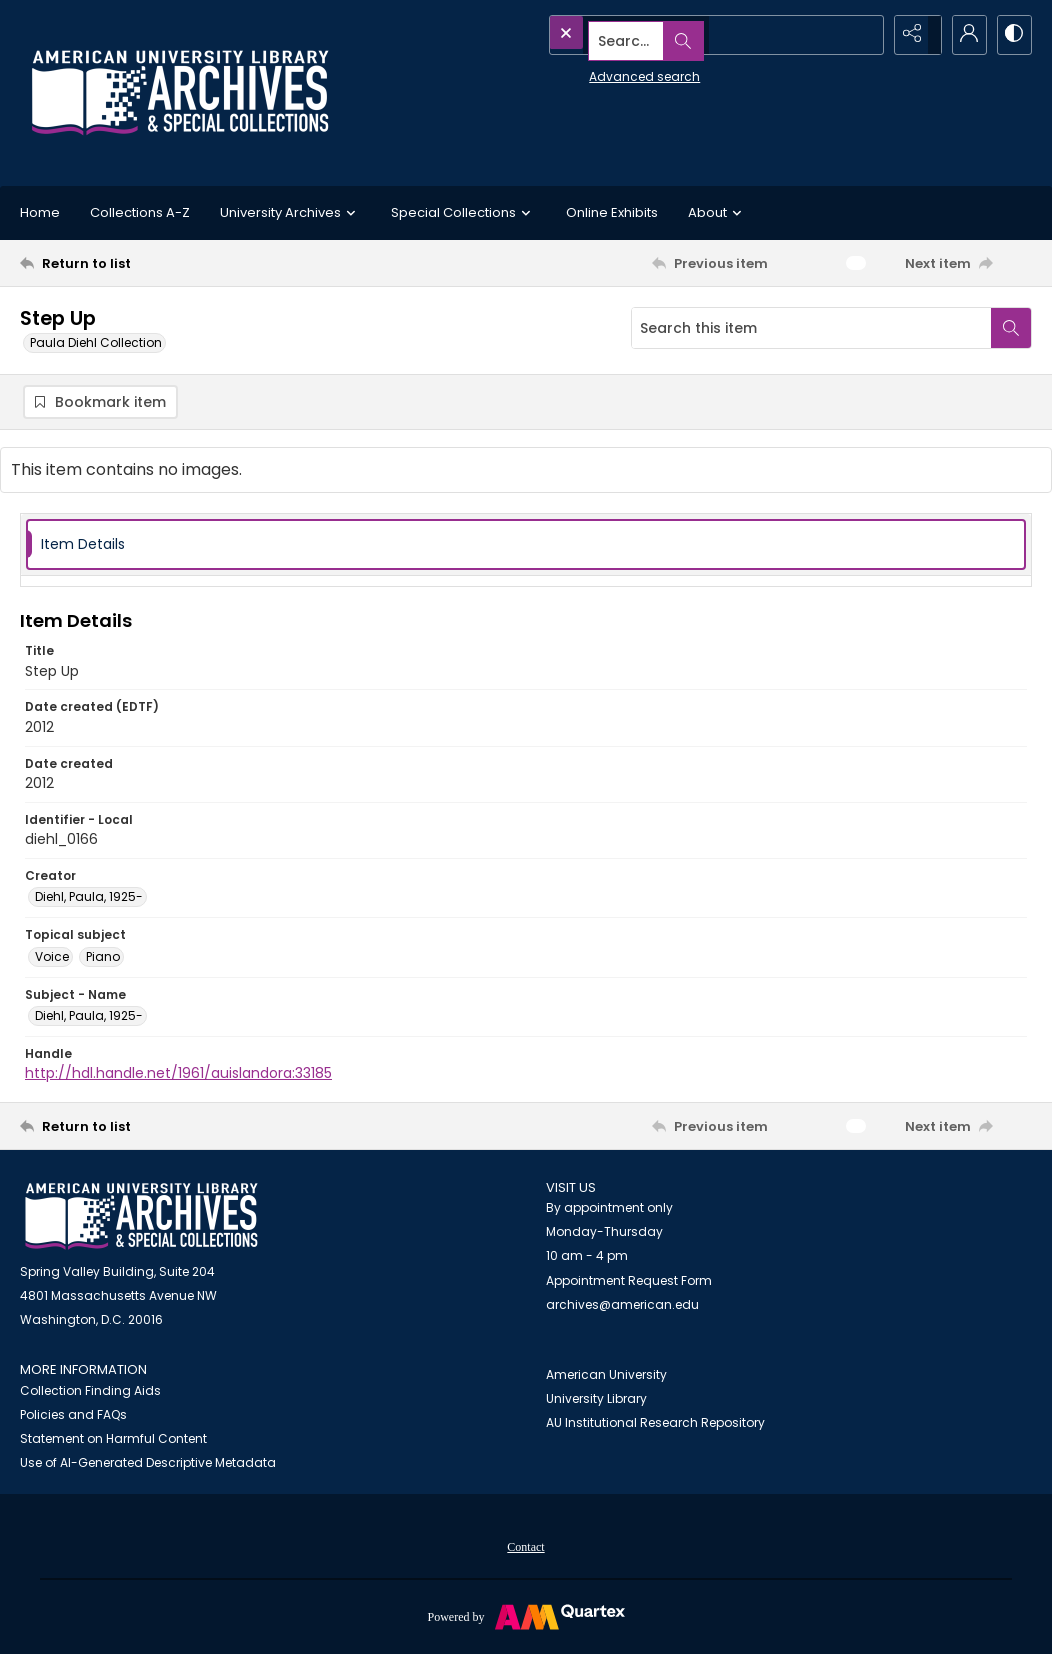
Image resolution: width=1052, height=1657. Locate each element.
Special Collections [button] (463, 213)
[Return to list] (158, 263)
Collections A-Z (140, 212)
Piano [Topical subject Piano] (103, 959)
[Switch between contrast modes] (1012, 35)
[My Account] (962, 35)
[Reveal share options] (912, 35)
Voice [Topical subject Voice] (52, 959)
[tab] (526, 547)
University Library (596, 1401)
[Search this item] (811, 328)
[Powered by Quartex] (526, 1619)
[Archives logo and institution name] (180, 93)
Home (40, 212)
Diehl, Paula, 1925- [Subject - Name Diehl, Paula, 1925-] (89, 1018)
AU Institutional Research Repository (655, 1425)
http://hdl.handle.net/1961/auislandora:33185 (178, 1076)
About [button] (717, 213)
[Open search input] (862, 35)
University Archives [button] (290, 213)
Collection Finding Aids (90, 1393)
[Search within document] (1011, 328)
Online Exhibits (612, 212)
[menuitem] (525, 1549)
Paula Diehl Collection (96, 342)
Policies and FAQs (73, 1417)
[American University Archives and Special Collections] (141, 1219)
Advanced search (598, 70)
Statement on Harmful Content (113, 1441)
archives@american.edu (622, 1307)
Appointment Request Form (629, 1283)
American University (606, 1377)
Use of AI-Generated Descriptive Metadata (148, 1465)
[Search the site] (673, 35)
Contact (525, 1550)
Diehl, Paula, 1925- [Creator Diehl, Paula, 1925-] (89, 899)
